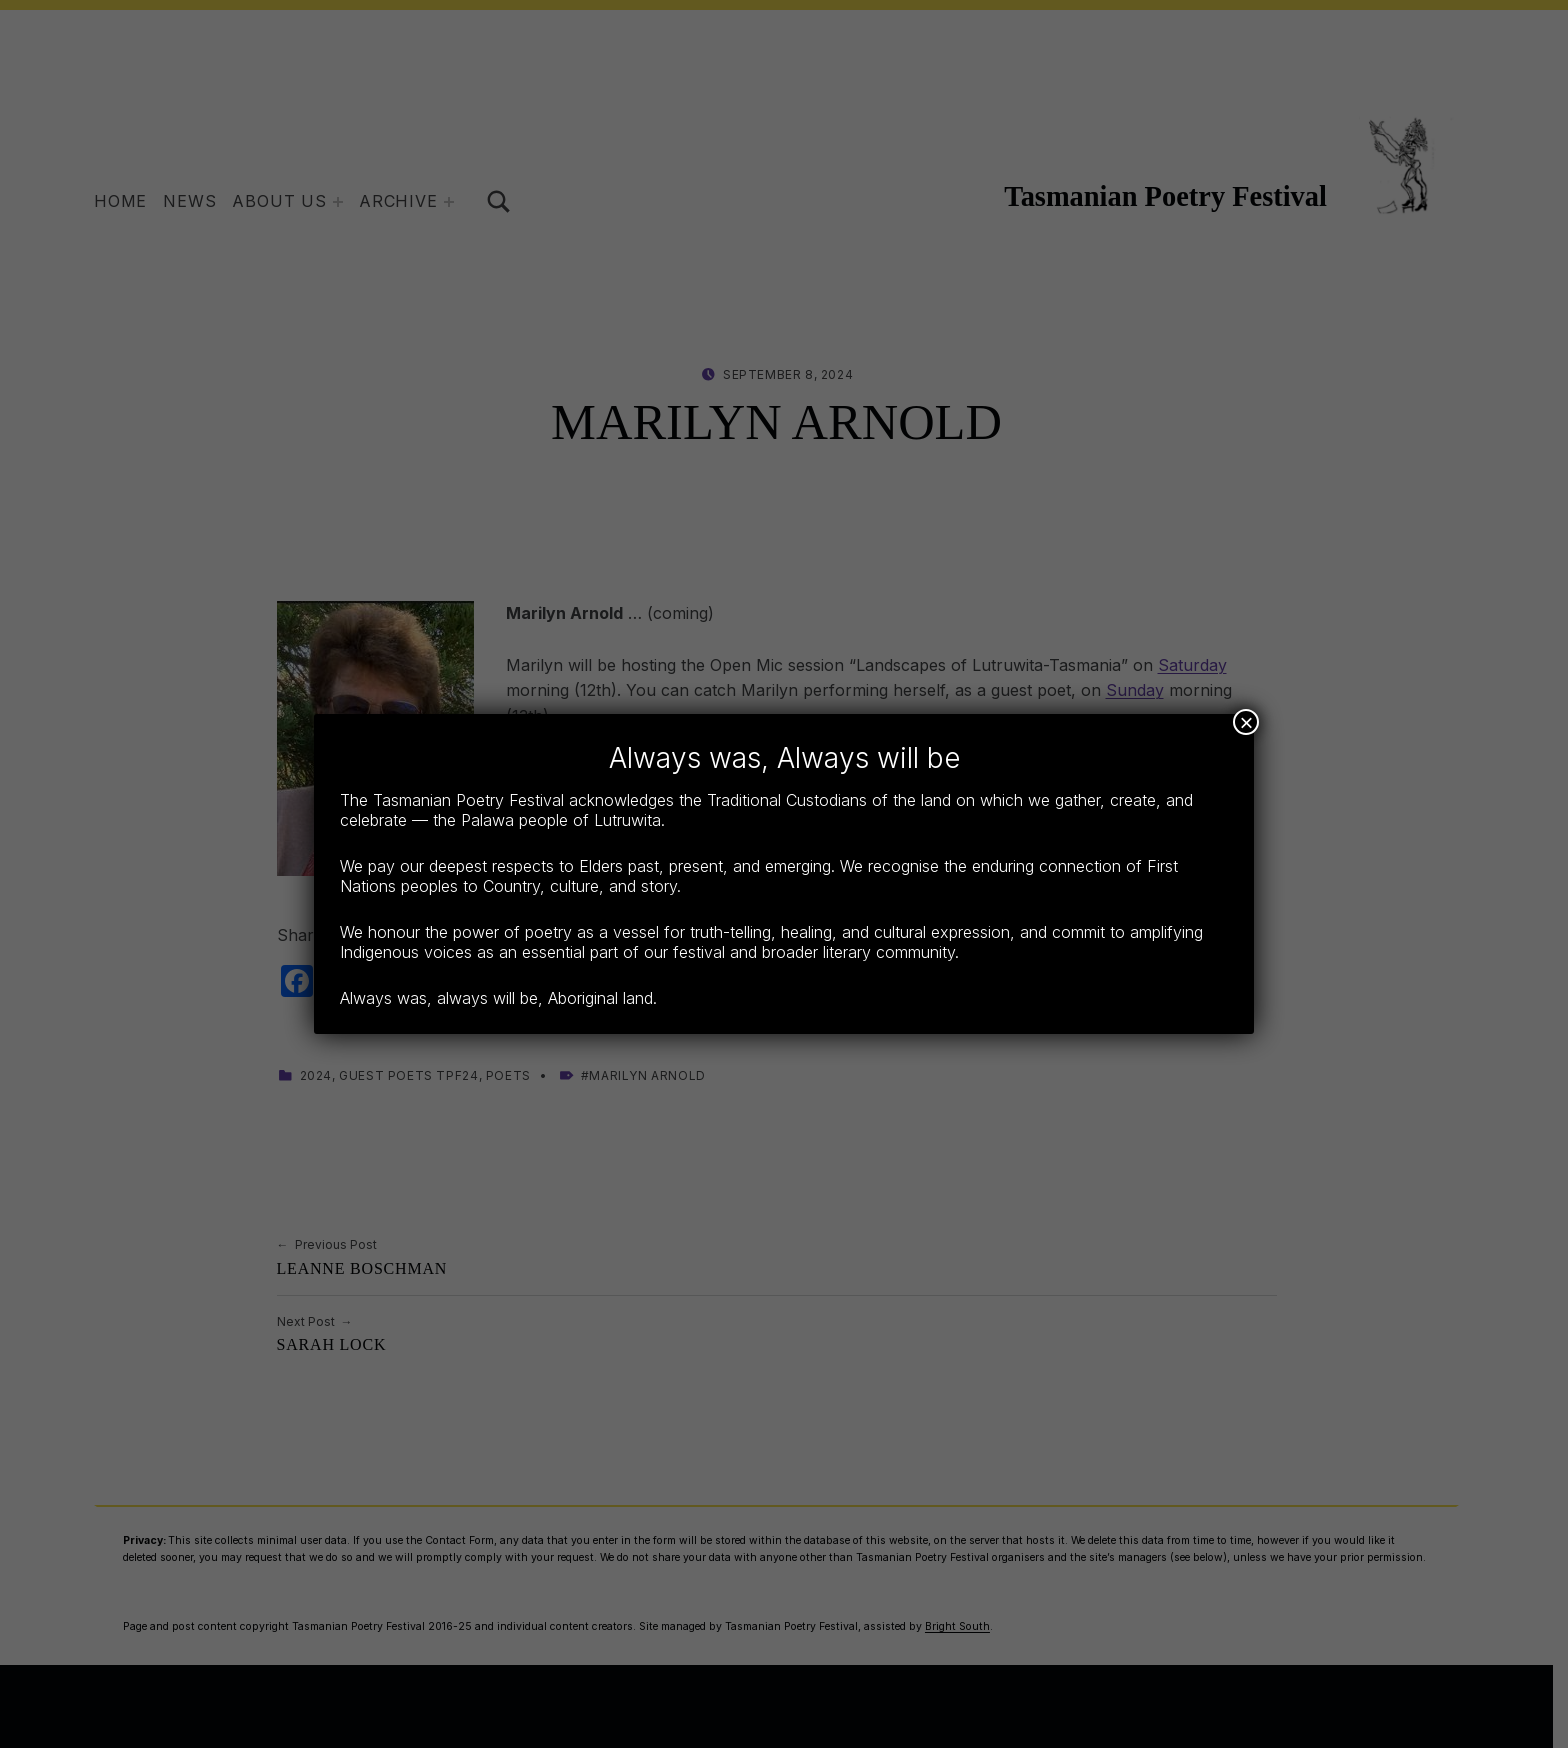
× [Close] (1246, 722)
